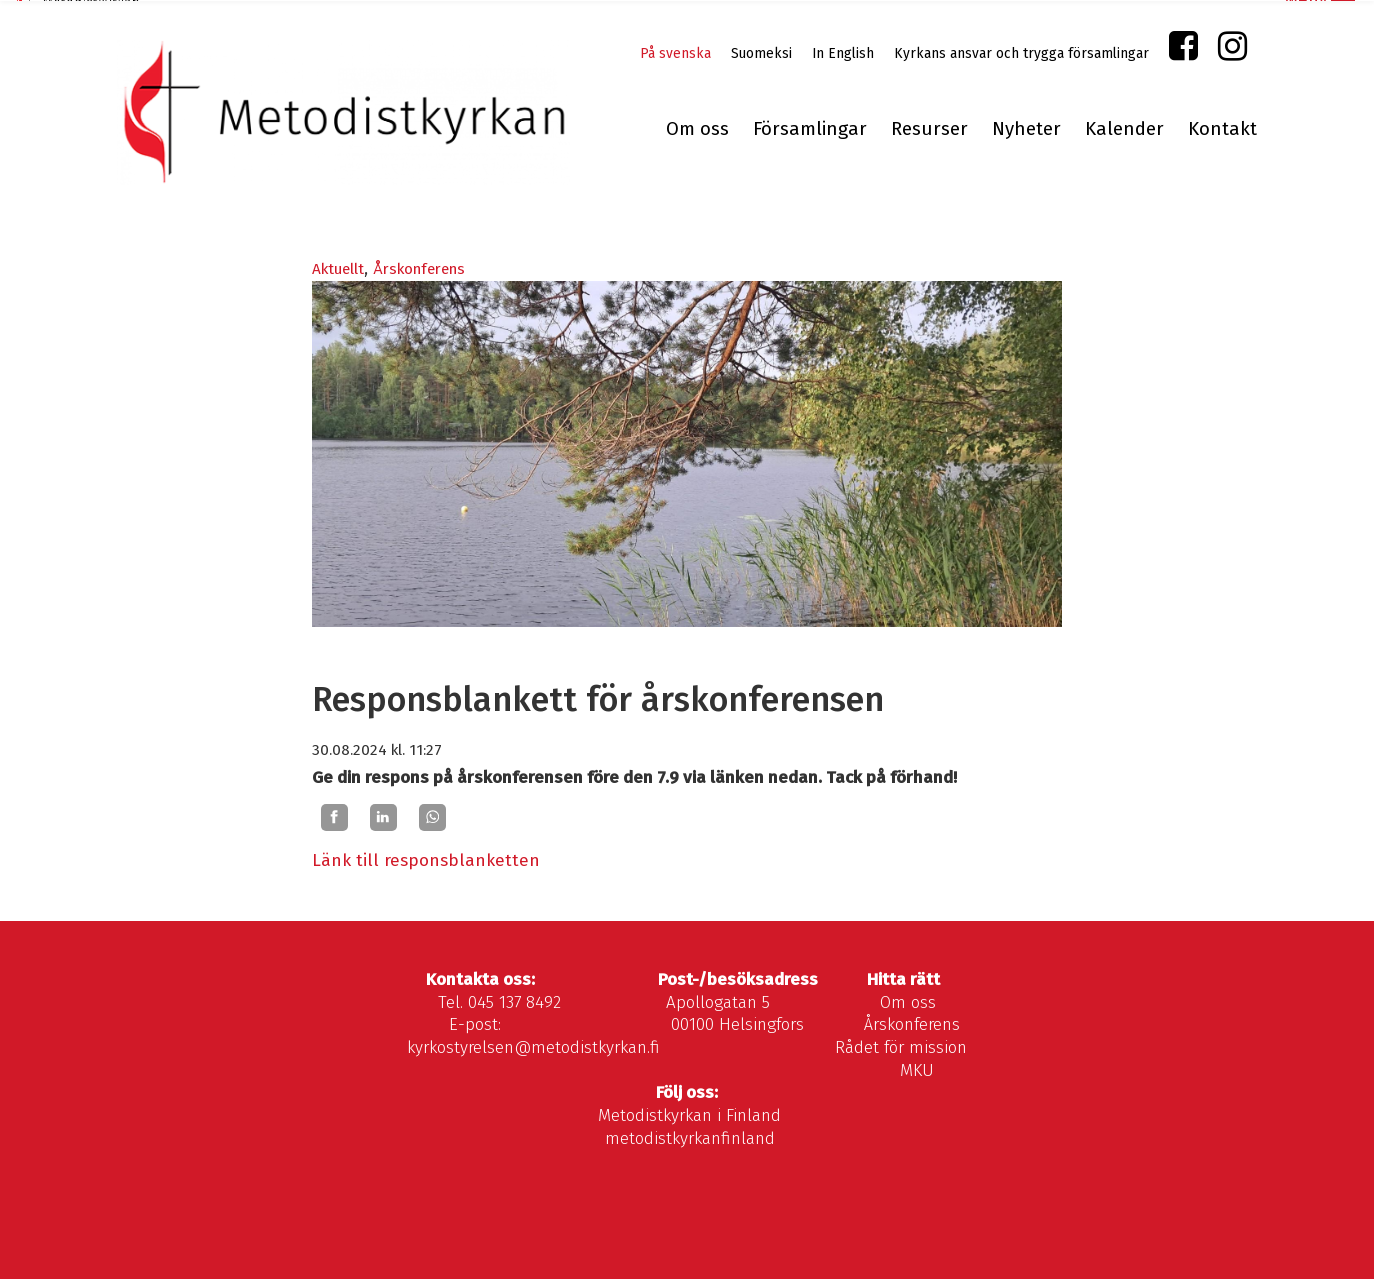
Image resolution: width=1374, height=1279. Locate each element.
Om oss (697, 128)
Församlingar (810, 128)
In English (843, 52)
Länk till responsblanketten (426, 859)
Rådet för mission (901, 1046)
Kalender (1124, 128)
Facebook (1183, 49)
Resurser (929, 128)
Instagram (1232, 49)
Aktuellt (338, 268)
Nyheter (1026, 128)
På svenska (675, 52)
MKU (917, 1068)
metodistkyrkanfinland (690, 1136)
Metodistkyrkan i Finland (689, 1114)
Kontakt (1222, 128)
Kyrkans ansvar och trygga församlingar (1021, 52)
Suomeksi (761, 52)
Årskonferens (419, 268)
